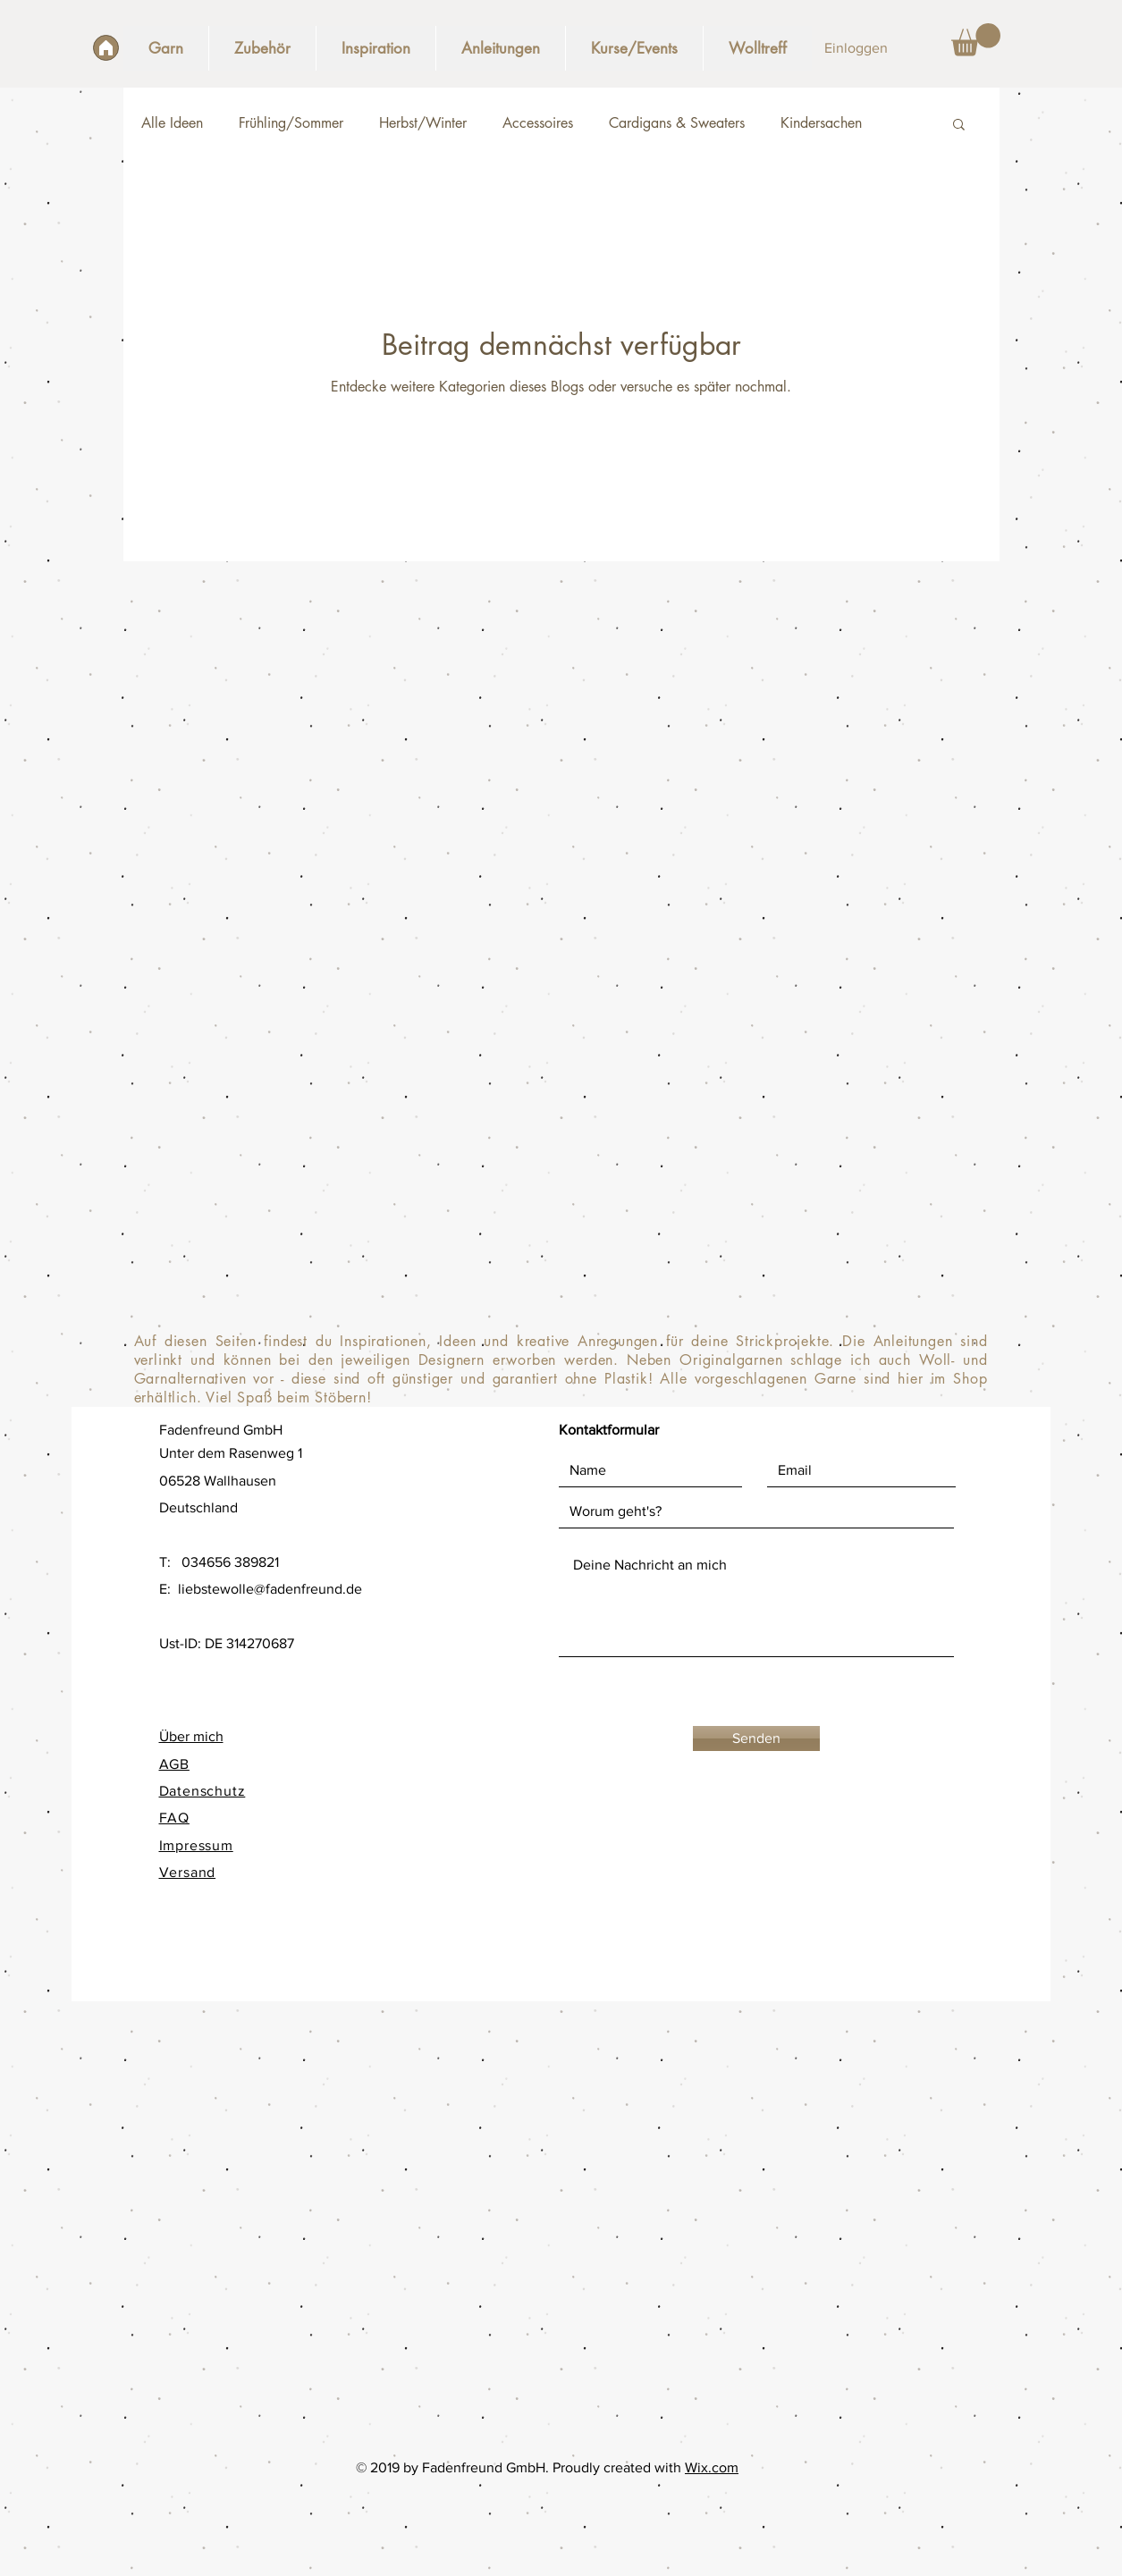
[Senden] (756, 1738)
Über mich (191, 1736)
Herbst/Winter (423, 123)
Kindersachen (821, 123)
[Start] (106, 48)
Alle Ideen (172, 123)
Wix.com (711, 2467)
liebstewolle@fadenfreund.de (270, 1588)
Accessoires (537, 123)
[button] (975, 39)
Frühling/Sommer (291, 123)
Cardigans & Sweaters (677, 123)
